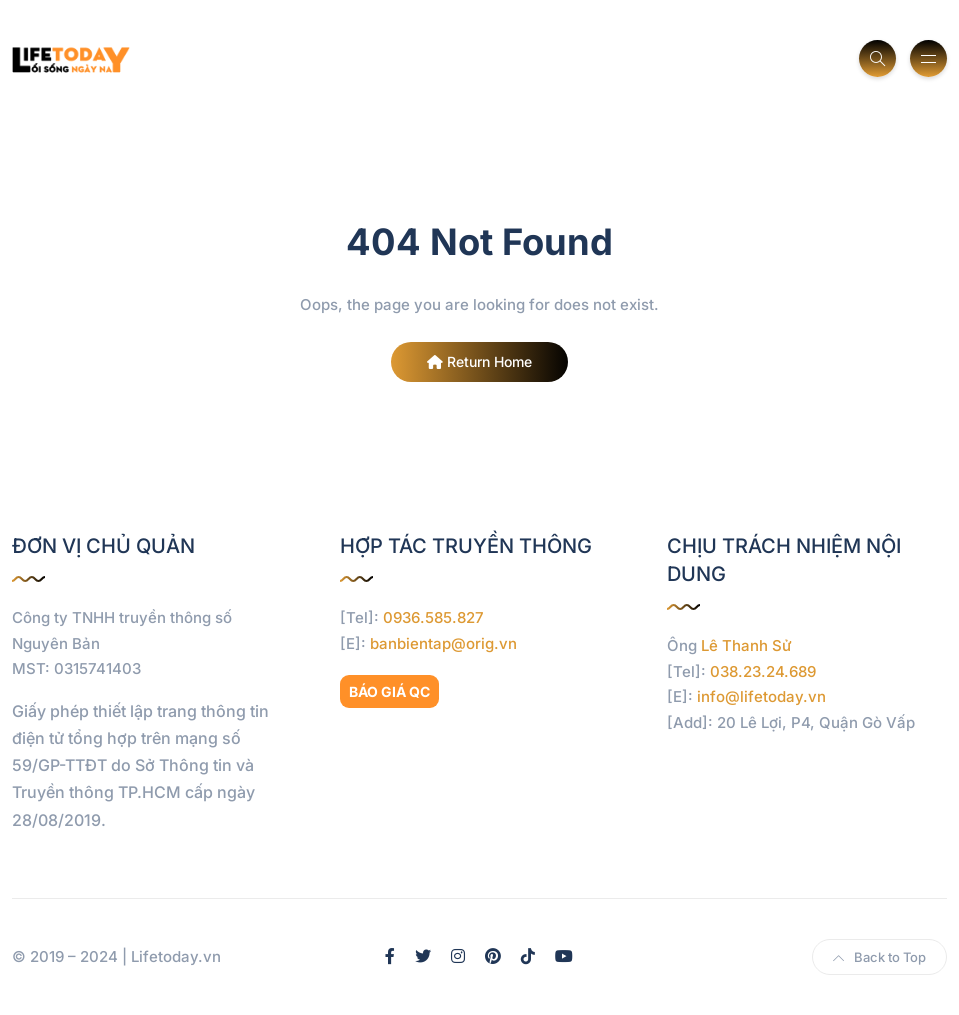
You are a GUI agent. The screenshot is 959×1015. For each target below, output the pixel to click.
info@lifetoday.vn (761, 696)
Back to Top (879, 957)
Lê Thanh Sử (746, 645)
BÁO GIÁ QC (389, 691)
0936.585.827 (433, 617)
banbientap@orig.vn (443, 643)
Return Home (479, 361)
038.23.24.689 (763, 671)
